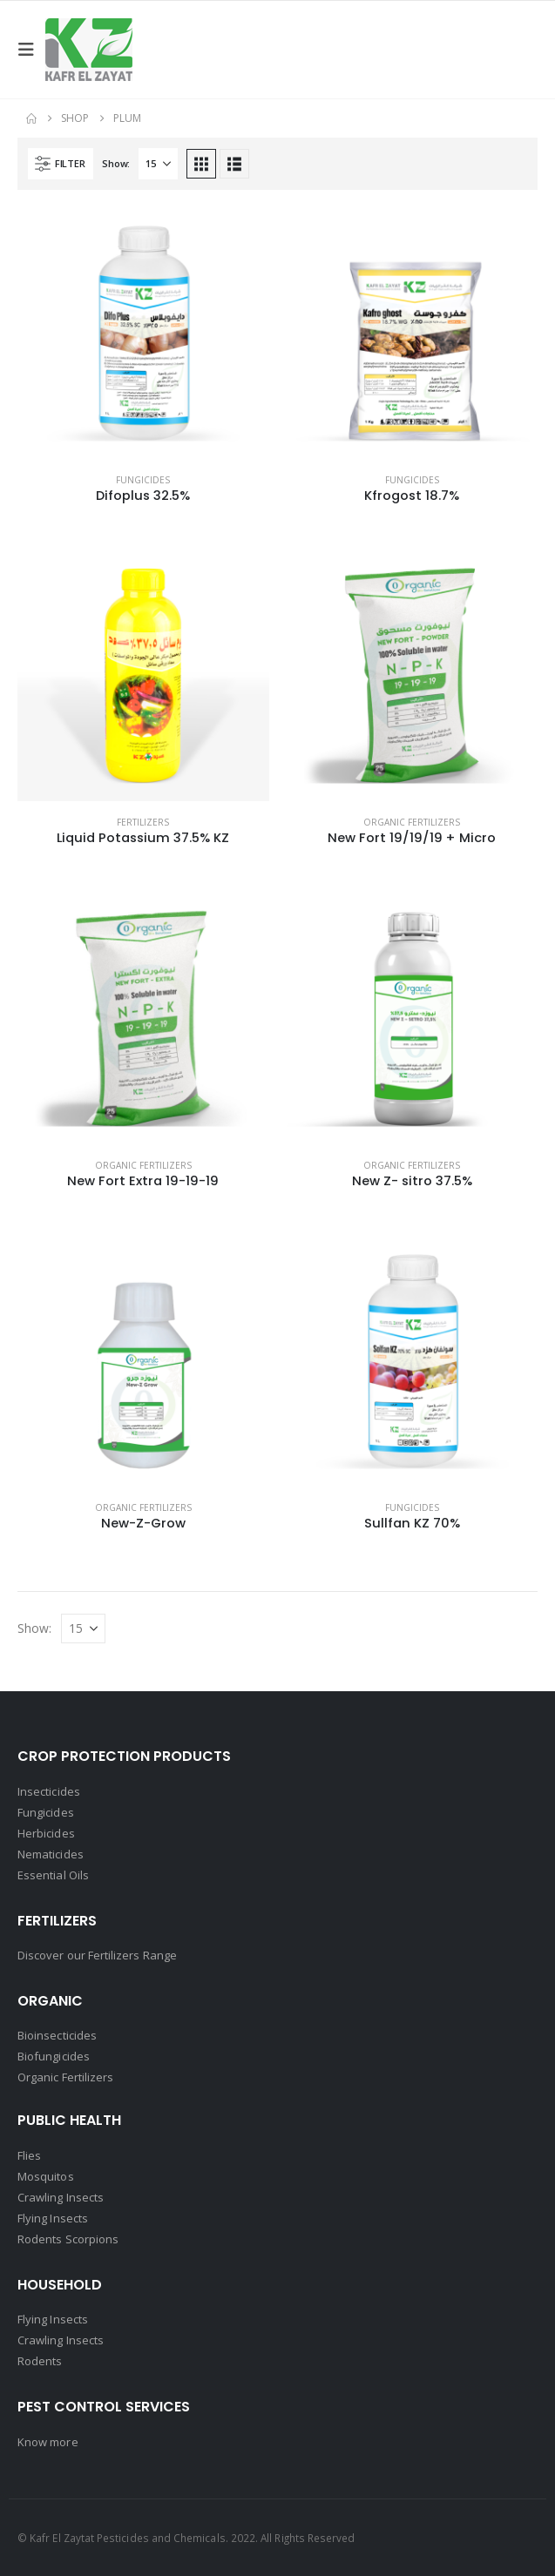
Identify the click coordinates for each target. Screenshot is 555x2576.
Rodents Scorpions (67, 2239)
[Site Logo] (88, 49)
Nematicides (50, 1854)
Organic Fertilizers (411, 822)
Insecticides (48, 1791)
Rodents (39, 2361)
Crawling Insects (60, 2197)
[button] (31, 49)
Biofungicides (53, 2056)
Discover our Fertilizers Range (97, 1955)
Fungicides (143, 480)
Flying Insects (52, 2218)
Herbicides (46, 1833)
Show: (116, 163)
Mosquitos (45, 2176)
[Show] (158, 163)
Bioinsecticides (57, 2035)
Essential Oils (53, 1875)
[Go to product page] (143, 333)
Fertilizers (143, 822)
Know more (47, 2442)
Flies (29, 2155)
